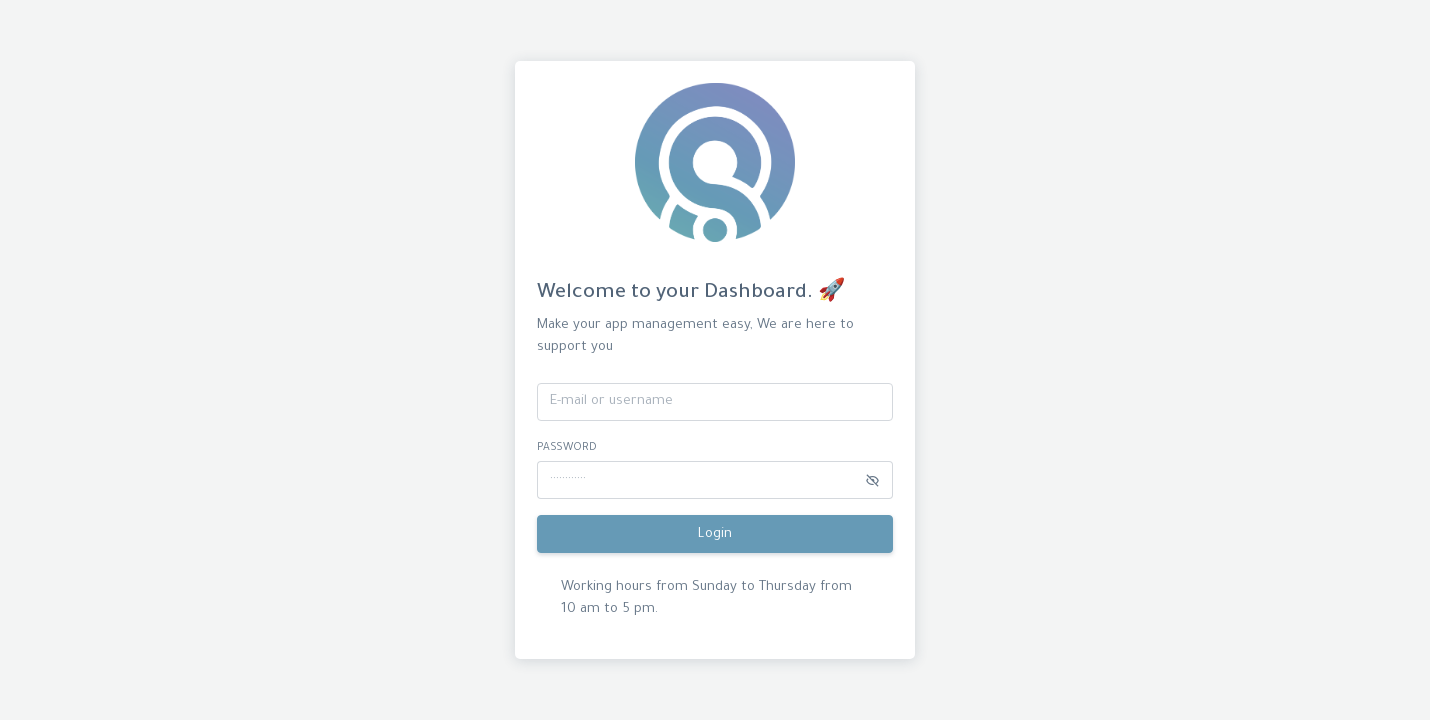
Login (715, 534)
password (567, 448)
